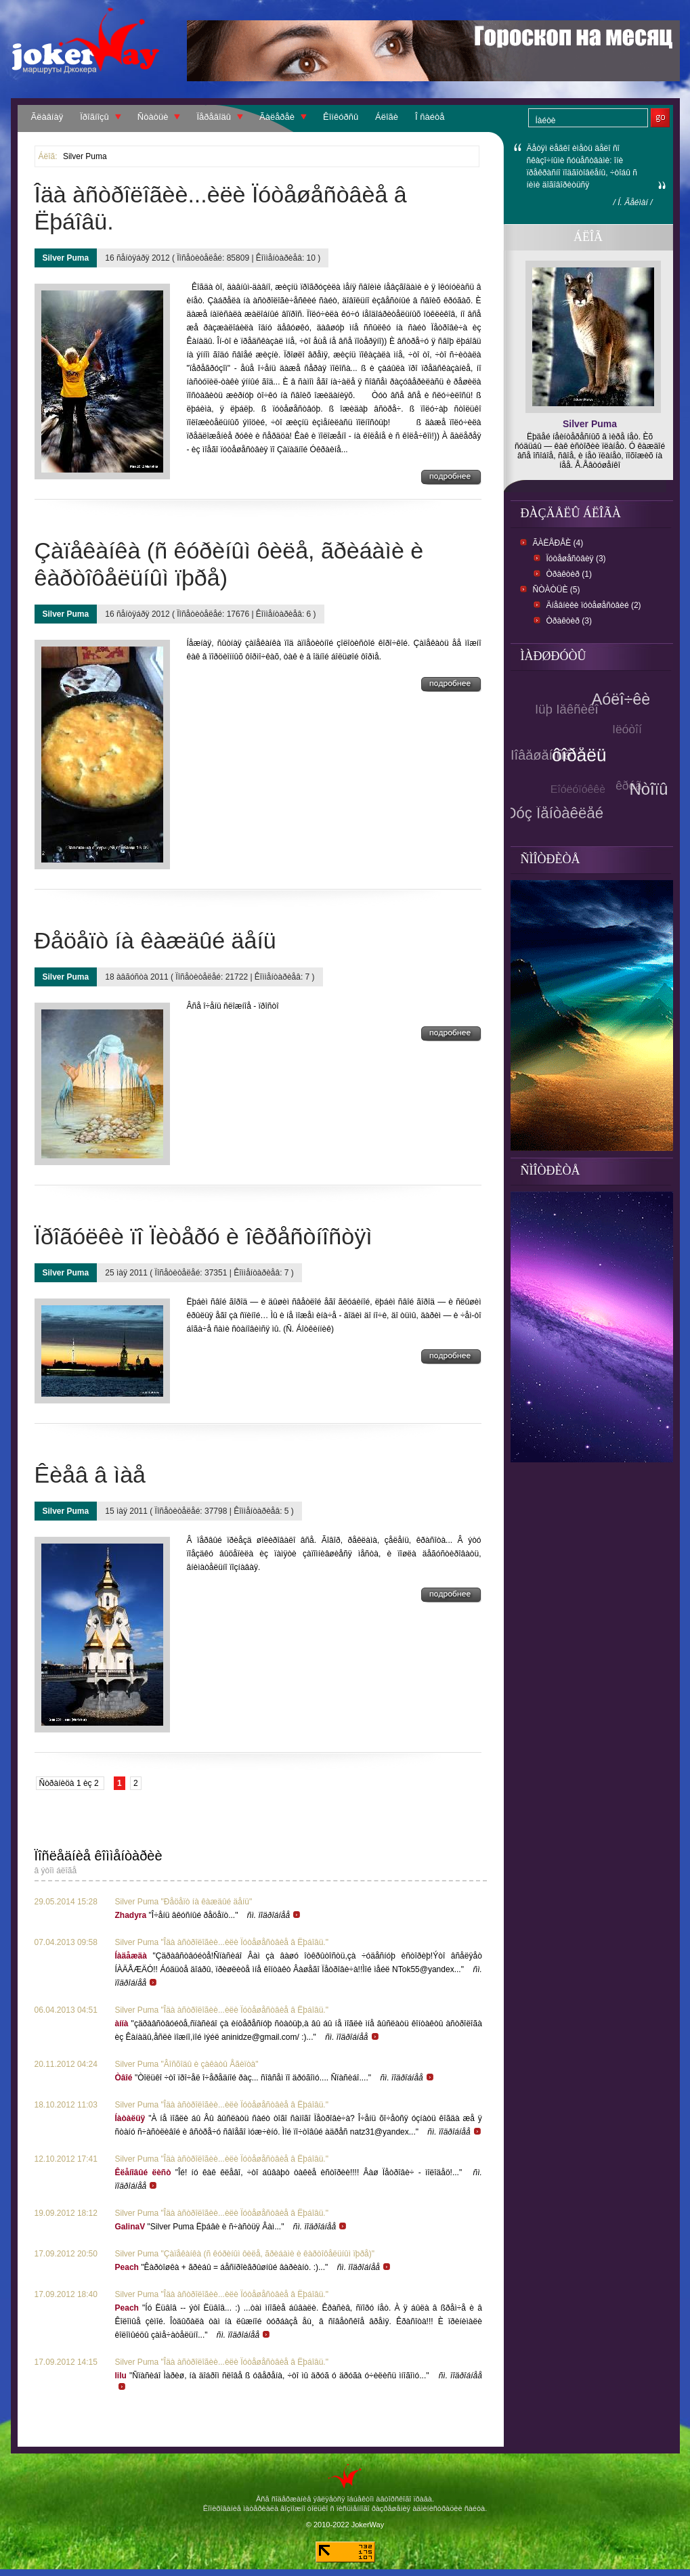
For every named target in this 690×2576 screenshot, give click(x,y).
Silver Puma (85, 156)
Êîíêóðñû (340, 117)
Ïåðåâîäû (213, 117)
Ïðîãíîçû (94, 117)
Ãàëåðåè (277, 117)
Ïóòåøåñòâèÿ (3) (576, 558)
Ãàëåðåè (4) (558, 543)
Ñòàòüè (153, 117)
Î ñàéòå (429, 117)
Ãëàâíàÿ (47, 117)
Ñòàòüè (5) (556, 589)
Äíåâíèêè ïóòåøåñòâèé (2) (593, 605)
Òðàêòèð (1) (569, 574)
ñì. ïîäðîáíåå (274, 1915)
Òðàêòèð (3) (569, 621)
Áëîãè (386, 117)
